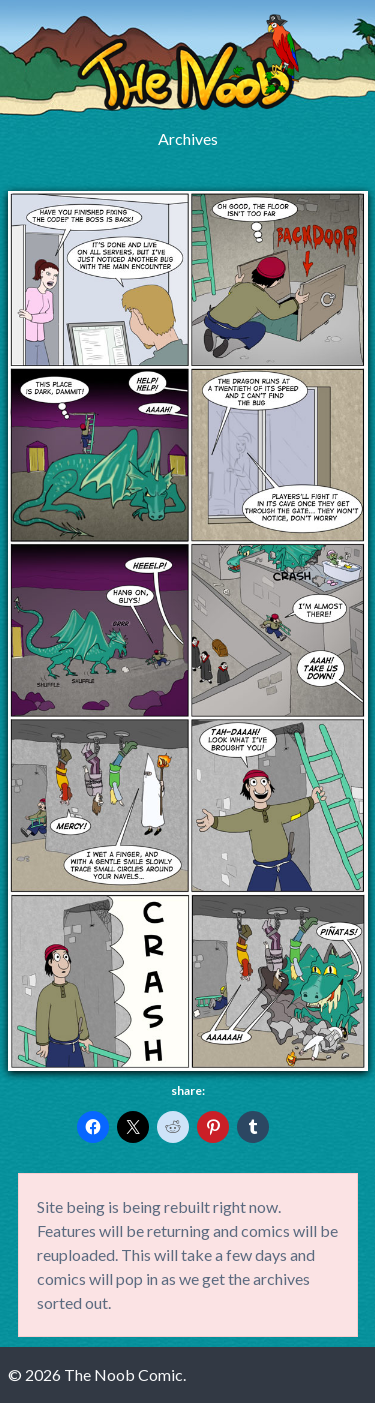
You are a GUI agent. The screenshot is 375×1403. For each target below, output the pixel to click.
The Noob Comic (188, 62)
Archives (188, 138)
